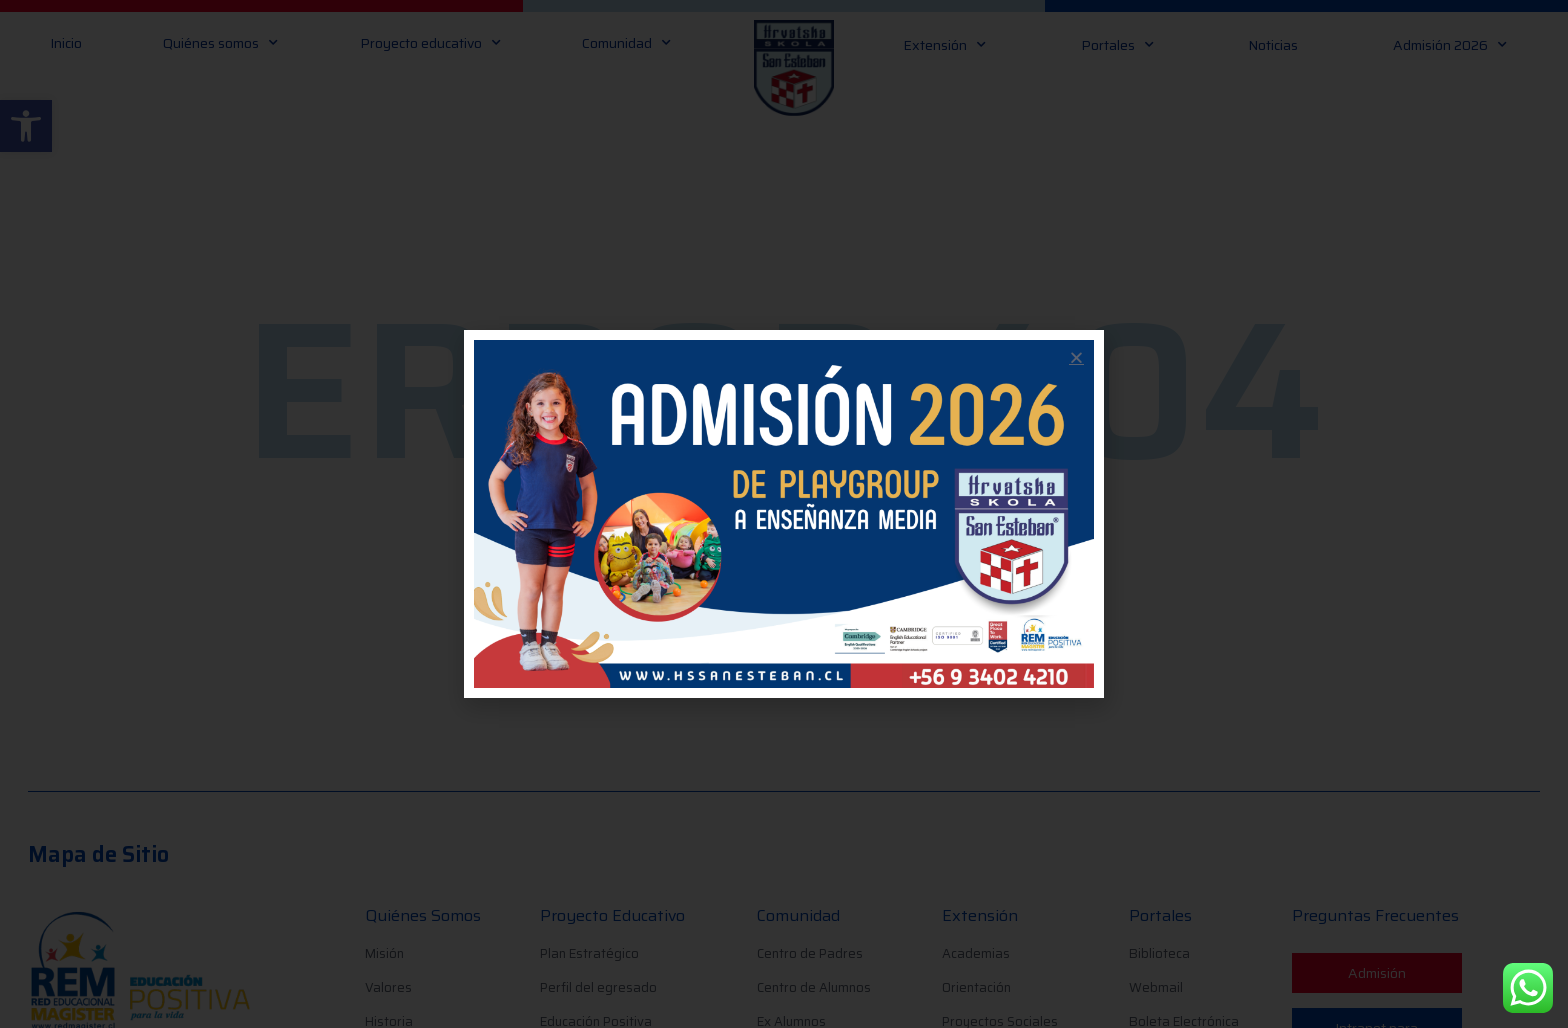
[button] (1076, 357)
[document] (784, 514)
